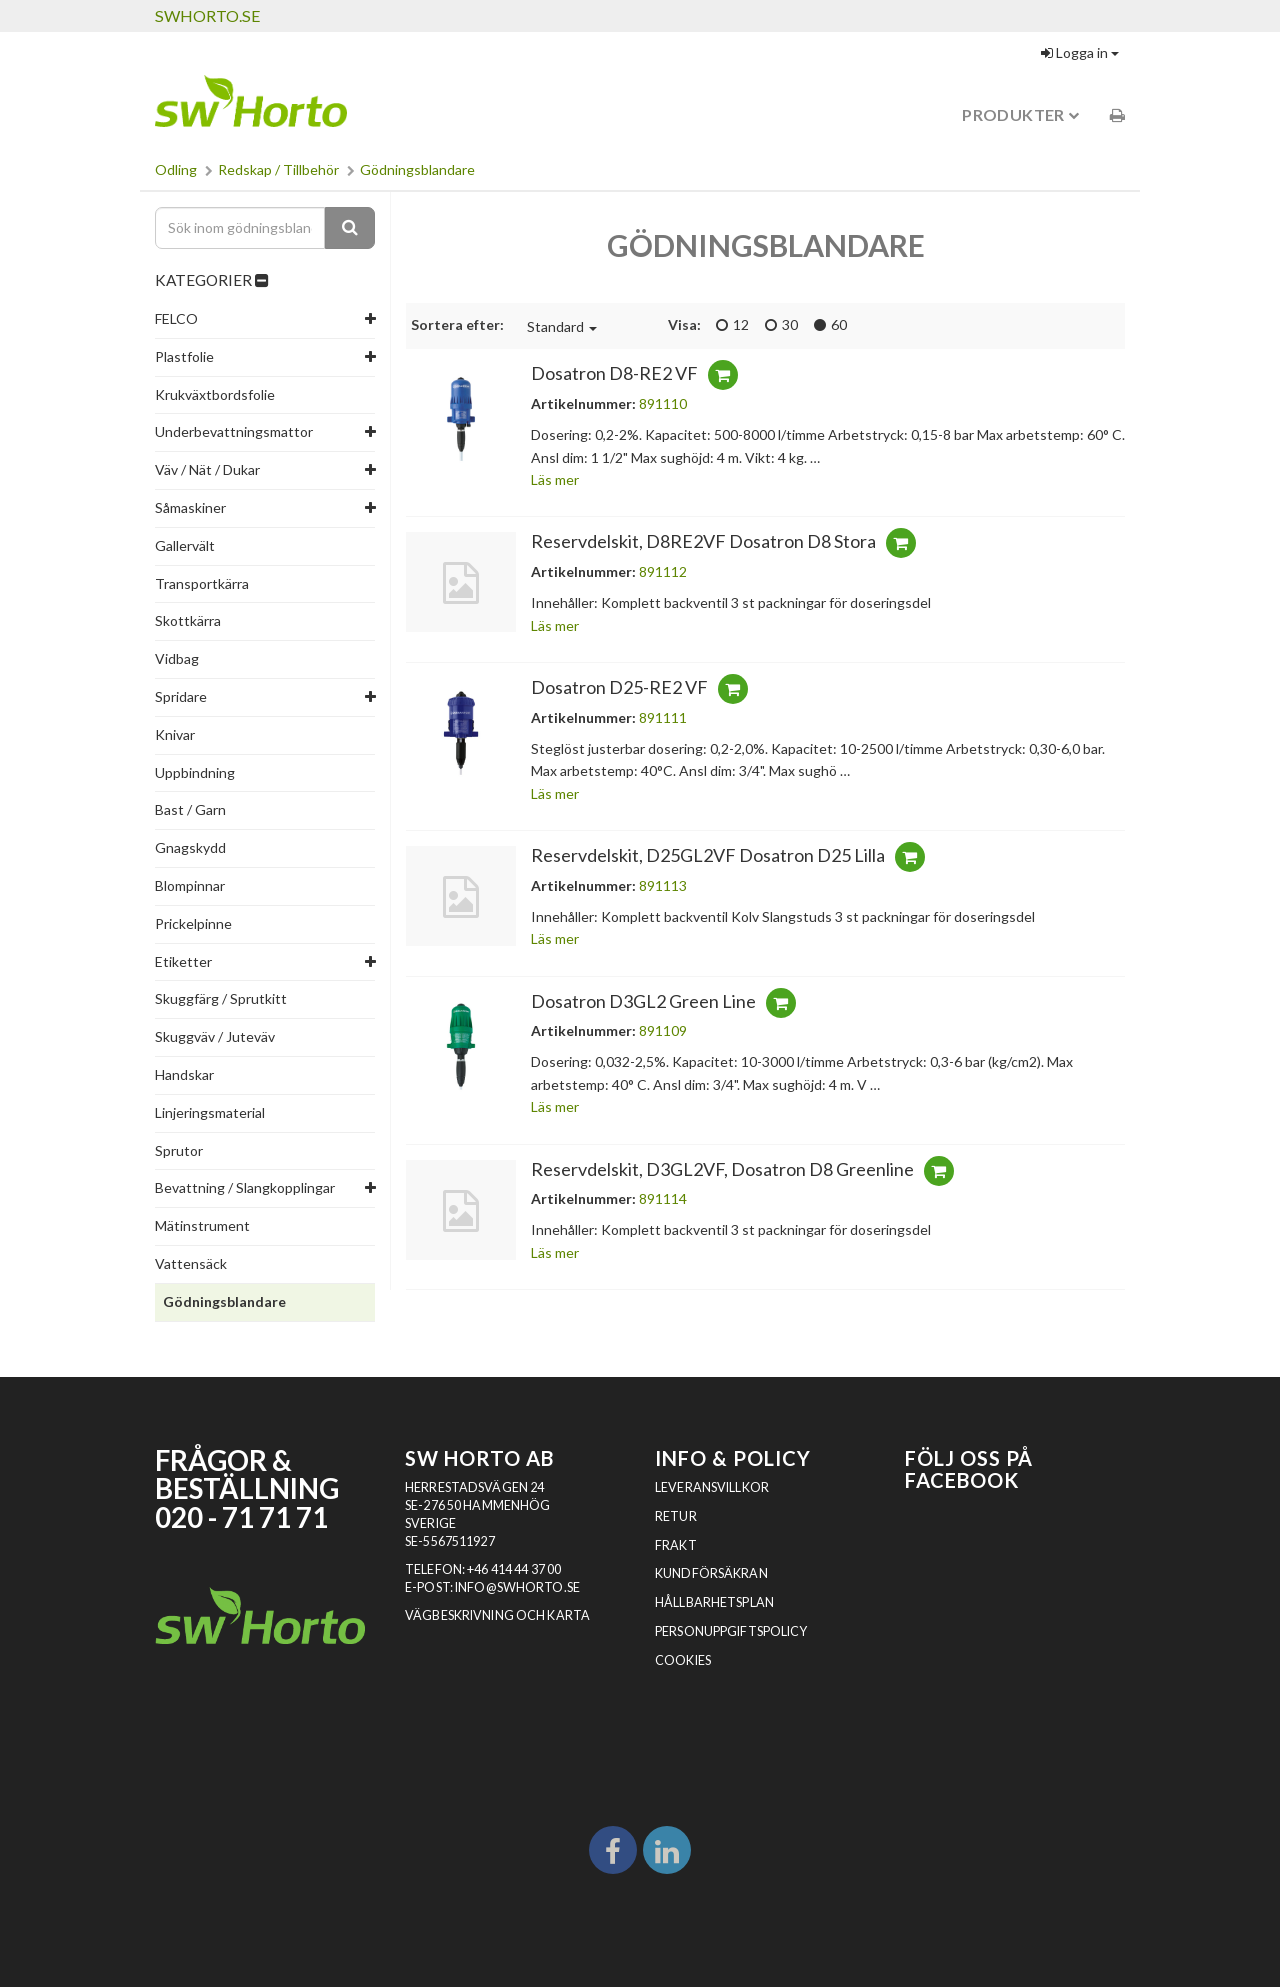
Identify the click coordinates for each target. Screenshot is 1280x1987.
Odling (176, 169)
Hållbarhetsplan (714, 1602)
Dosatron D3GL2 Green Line (643, 1001)
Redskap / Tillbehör (278, 169)
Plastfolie (184, 356)
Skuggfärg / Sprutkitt (221, 998)
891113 (663, 885)
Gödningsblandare (417, 169)
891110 (663, 403)
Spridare (181, 696)
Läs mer (555, 479)
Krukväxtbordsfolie (215, 394)
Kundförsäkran (711, 1573)
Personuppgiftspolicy (731, 1631)
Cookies (683, 1660)
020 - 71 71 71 (241, 1517)
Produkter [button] (1020, 114)
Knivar (175, 734)
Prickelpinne (193, 923)
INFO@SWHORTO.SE (517, 1587)
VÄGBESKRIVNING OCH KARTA (497, 1615)
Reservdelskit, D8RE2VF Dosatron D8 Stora (703, 541)
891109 (663, 1030)
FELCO (176, 318)
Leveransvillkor (712, 1487)
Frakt (676, 1545)
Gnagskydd (190, 847)
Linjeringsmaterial (210, 1112)
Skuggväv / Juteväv (215, 1036)
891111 (663, 717)
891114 (663, 1198)
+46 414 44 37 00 (514, 1569)
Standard (562, 326)
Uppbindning (195, 772)
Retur (676, 1516)
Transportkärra (202, 583)
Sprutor (179, 1150)
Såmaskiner (190, 507)
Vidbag (177, 658)
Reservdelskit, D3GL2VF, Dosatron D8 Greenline (722, 1169)
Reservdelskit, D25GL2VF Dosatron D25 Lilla (708, 855)
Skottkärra (188, 620)
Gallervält (185, 545)
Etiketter (183, 961)
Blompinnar (190, 885)
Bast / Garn (190, 809)
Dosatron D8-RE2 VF (614, 373)
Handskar (184, 1074)
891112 (663, 571)
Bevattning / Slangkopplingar (245, 1187)
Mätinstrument (202, 1225)
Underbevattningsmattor (234, 431)
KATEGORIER (211, 280)
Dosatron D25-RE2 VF (619, 687)
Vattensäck (191, 1263)
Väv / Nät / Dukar (207, 469)
